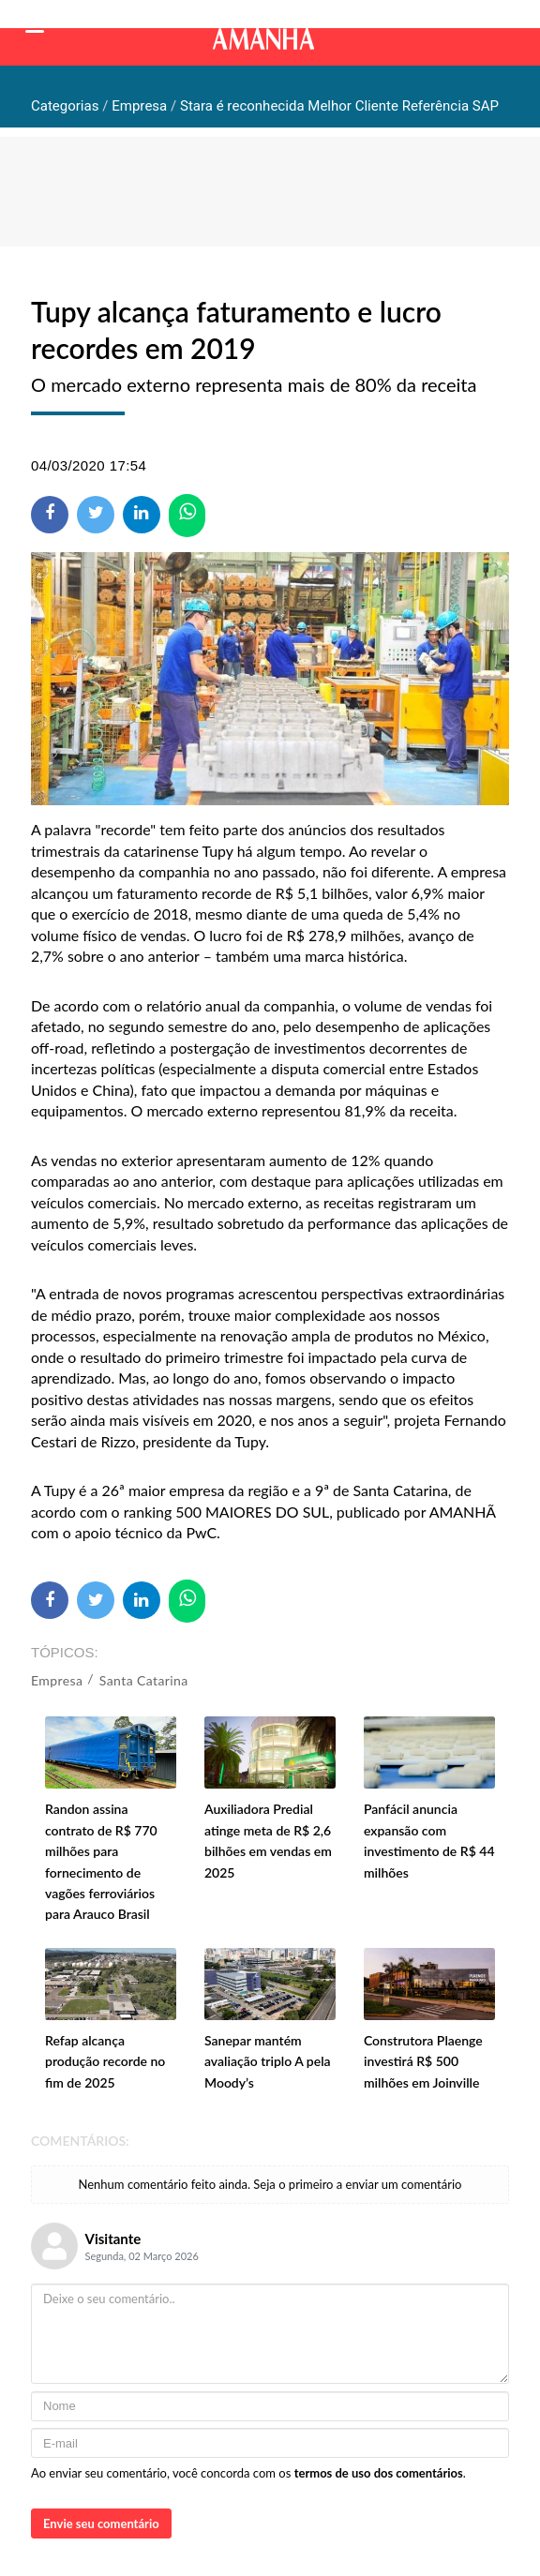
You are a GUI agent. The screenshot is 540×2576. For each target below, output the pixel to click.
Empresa (56, 1680)
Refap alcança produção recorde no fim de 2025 (105, 2061)
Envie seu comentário (101, 2523)
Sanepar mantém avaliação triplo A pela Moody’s (267, 2061)
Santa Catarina (143, 1680)
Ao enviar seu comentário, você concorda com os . (248, 2472)
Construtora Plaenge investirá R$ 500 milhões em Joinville (423, 2061)
